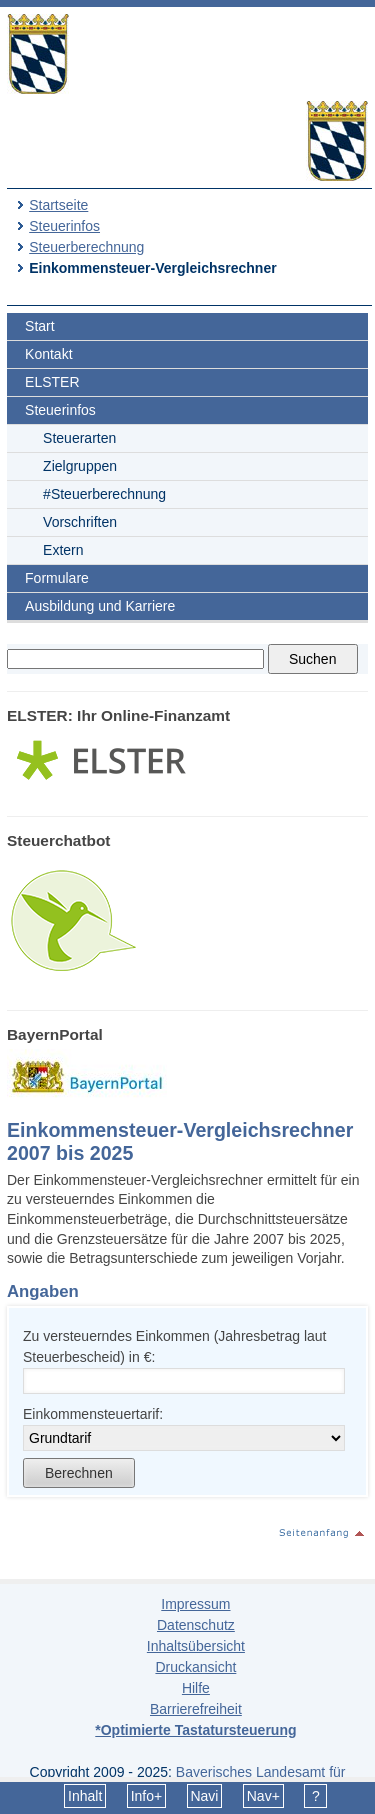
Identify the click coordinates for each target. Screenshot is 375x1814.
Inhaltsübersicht (196, 1646)
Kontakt (48, 354)
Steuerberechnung (86, 247)
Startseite (58, 205)
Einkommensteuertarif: (93, 1414)
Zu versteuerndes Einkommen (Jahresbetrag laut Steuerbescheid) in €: (174, 1346)
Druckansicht (195, 1667)
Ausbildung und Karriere (100, 606)
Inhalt (85, 1796)
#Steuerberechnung (104, 494)
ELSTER (52, 382)
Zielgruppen (80, 466)
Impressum (195, 1604)
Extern (63, 550)
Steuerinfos (64, 226)
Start (40, 326)
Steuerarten (79, 438)
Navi (204, 1796)
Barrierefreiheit (196, 1709)
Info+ (147, 1796)
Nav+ (263, 1796)
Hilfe (196, 1688)
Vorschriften (80, 522)
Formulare (57, 578)
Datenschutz (196, 1625)
